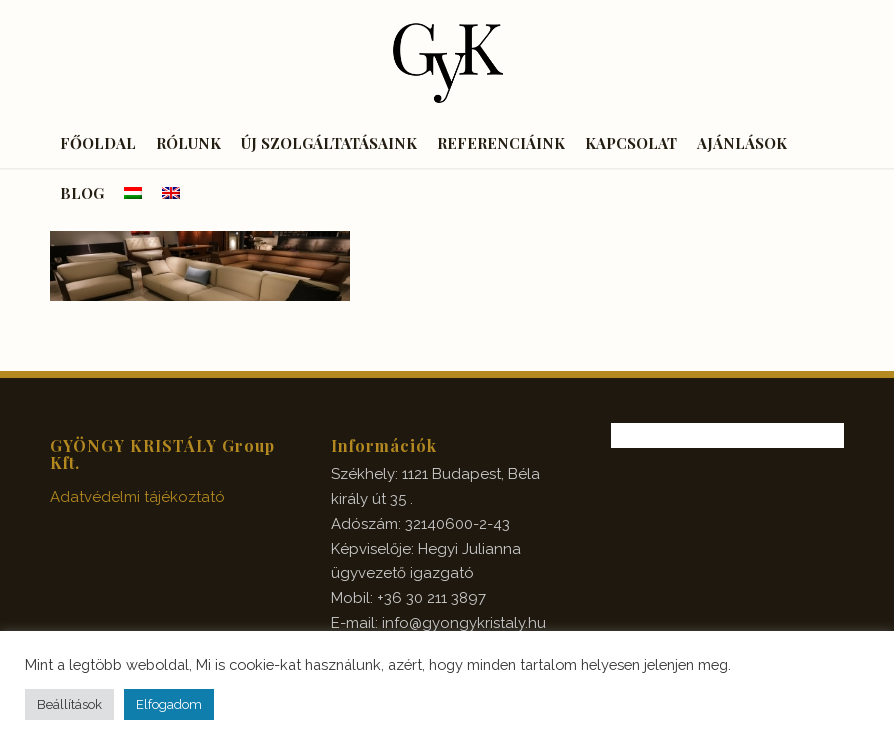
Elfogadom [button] (169, 704)
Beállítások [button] (69, 704)
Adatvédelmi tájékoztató (137, 497)
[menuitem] (98, 143)
